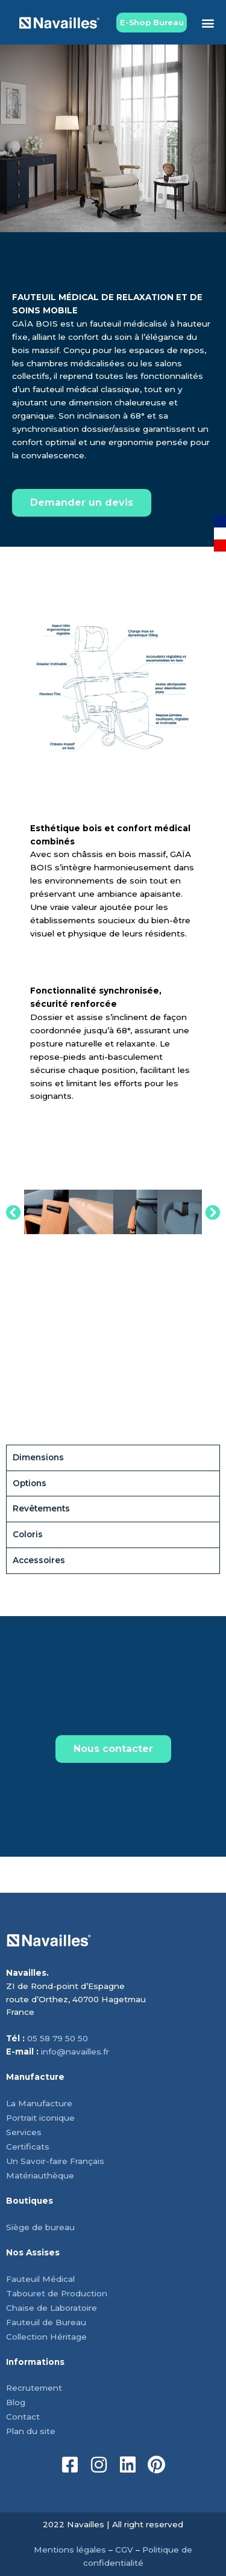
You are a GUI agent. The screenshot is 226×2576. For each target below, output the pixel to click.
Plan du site (30, 2431)
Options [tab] (29, 1483)
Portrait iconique (40, 2118)
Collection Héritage (46, 2336)
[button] (208, 22)
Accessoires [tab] (39, 1560)
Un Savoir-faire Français (55, 2161)
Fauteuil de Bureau (46, 2322)
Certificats (27, 2146)
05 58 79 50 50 (57, 2038)
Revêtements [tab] (41, 1508)
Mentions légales (70, 2549)
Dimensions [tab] (38, 1457)
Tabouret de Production (56, 2293)
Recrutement (34, 2388)
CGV (124, 2549)
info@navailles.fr (75, 2051)
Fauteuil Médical (40, 2279)
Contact (23, 2416)
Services (24, 2132)
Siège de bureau (40, 2227)
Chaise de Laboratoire (51, 2308)
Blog (15, 2402)
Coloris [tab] (28, 1534)
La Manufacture (39, 2103)
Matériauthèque (40, 2175)
